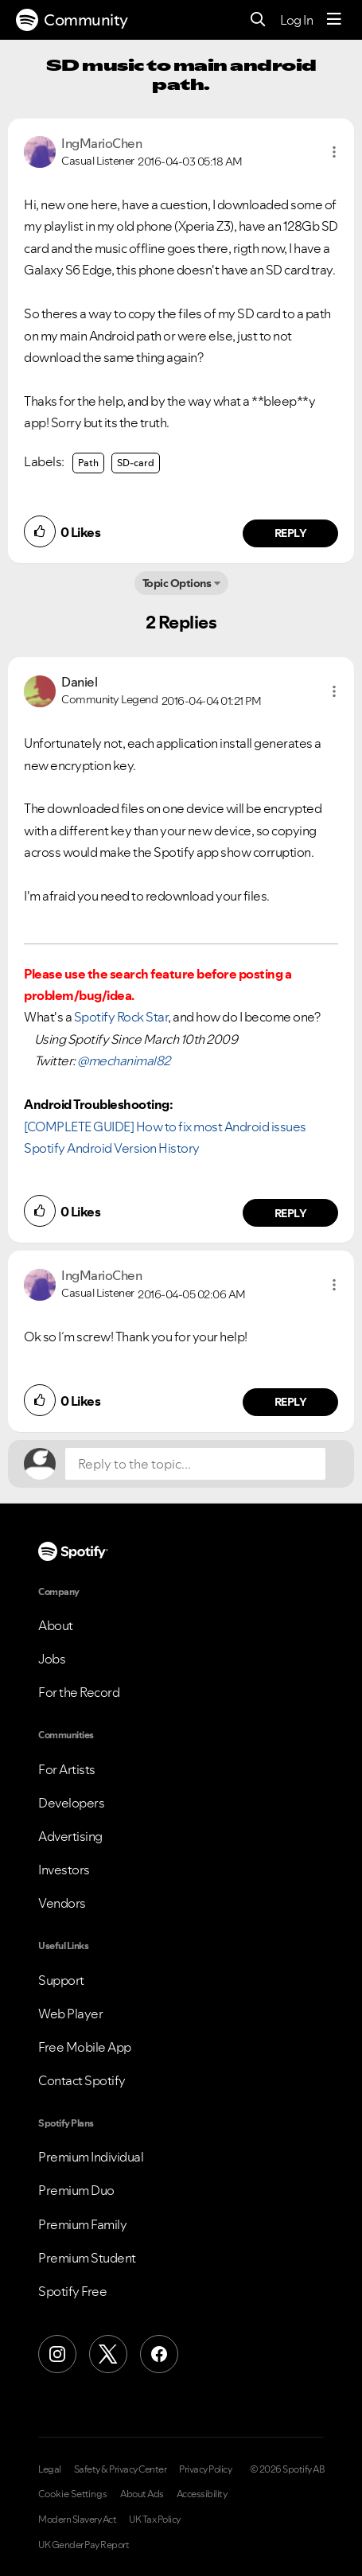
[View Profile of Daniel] (79, 682)
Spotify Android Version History (112, 1148)
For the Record (78, 1692)
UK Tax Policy (155, 2519)
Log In (296, 20)
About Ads (142, 2494)
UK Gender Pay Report (83, 2545)
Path (88, 462)
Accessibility (202, 2494)
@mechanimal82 (123, 1060)
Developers (71, 1802)
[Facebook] (159, 2354)
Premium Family (82, 2224)
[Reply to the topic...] (195, 1464)
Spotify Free (72, 2291)
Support (61, 1980)
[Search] (258, 20)
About (55, 1625)
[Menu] (334, 19)
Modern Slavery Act (77, 2519)
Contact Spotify (82, 2080)
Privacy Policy (205, 2469)
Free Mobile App (84, 2047)
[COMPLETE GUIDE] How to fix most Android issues (165, 1126)
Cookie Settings (72, 2494)
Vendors (62, 1903)
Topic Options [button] (177, 583)
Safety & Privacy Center (120, 2469)
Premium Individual (90, 2156)
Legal (49, 2469)
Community (72, 20)
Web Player (70, 2013)
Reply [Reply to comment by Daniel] (290, 1213)
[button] (334, 152)
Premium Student (87, 2258)
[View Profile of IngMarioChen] (101, 143)
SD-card (135, 462)
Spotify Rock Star (121, 1016)
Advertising (70, 1836)
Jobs (51, 1658)
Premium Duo (76, 2190)
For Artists (66, 1769)
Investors (64, 1869)
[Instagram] (57, 2354)
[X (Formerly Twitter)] (108, 2354)
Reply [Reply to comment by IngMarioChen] (290, 533)
